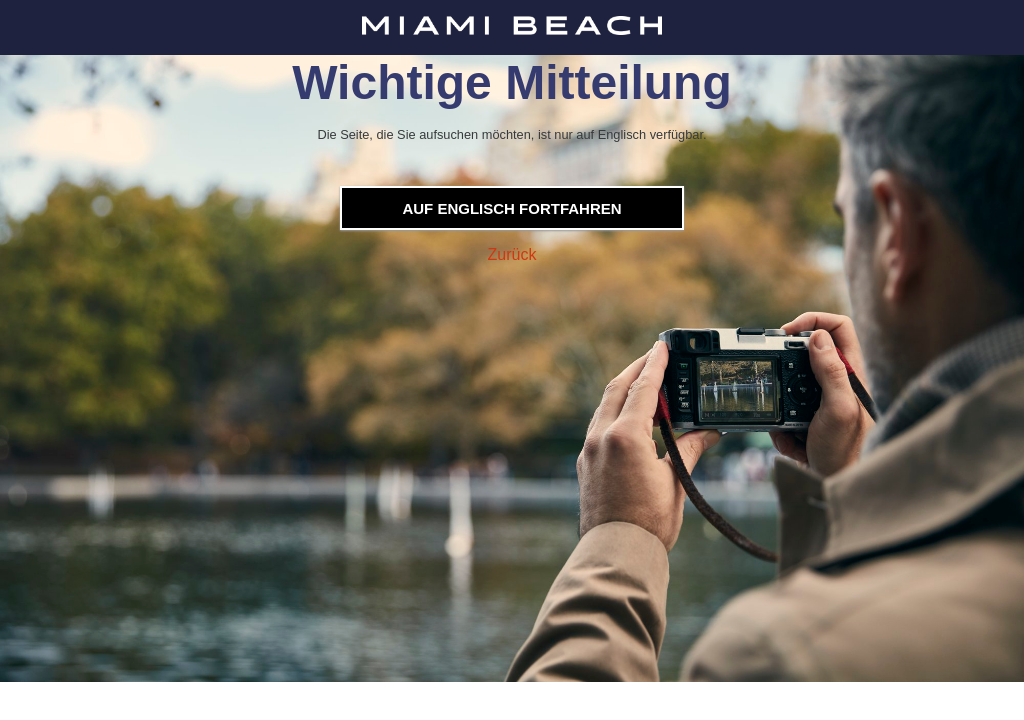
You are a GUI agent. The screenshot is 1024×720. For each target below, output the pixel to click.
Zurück (512, 254)
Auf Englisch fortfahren (511, 208)
